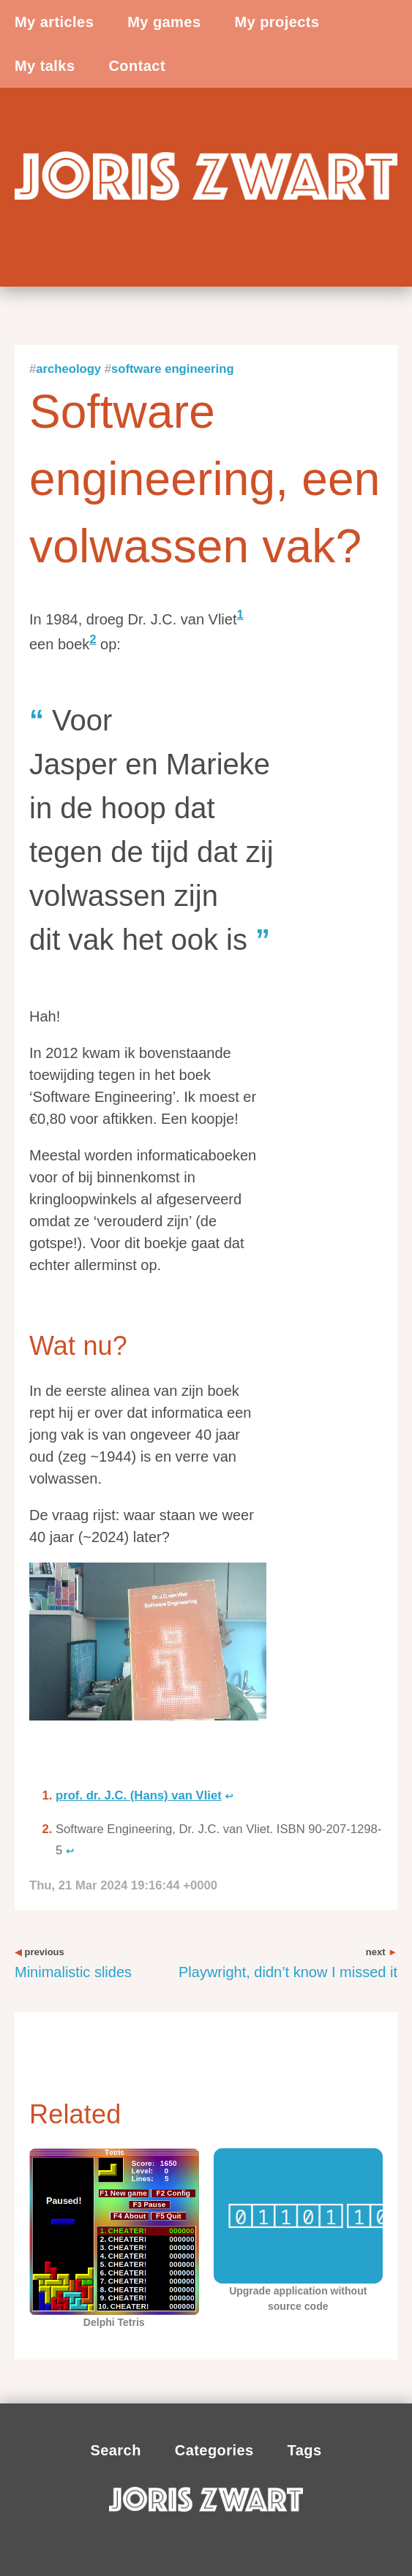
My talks (45, 66)
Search (115, 2450)
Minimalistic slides (73, 1963)
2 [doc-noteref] (92, 639)
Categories (214, 2450)
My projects (276, 22)
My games (164, 22)
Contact (136, 66)
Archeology (68, 369)
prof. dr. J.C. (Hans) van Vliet (139, 1795)
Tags (305, 2450)
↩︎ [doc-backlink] (229, 1796)
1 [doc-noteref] (240, 615)
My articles (54, 22)
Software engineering (172, 369)
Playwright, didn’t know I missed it (288, 1963)
